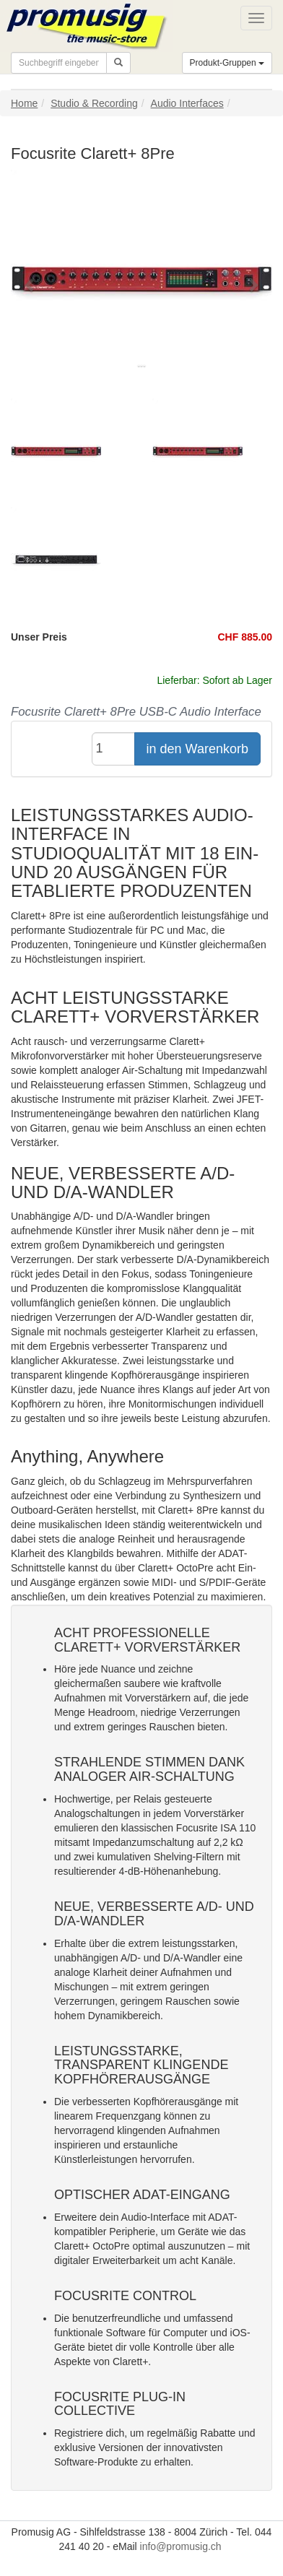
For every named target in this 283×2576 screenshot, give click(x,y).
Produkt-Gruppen (227, 63)
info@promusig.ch (181, 2546)
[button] (30, 284)
